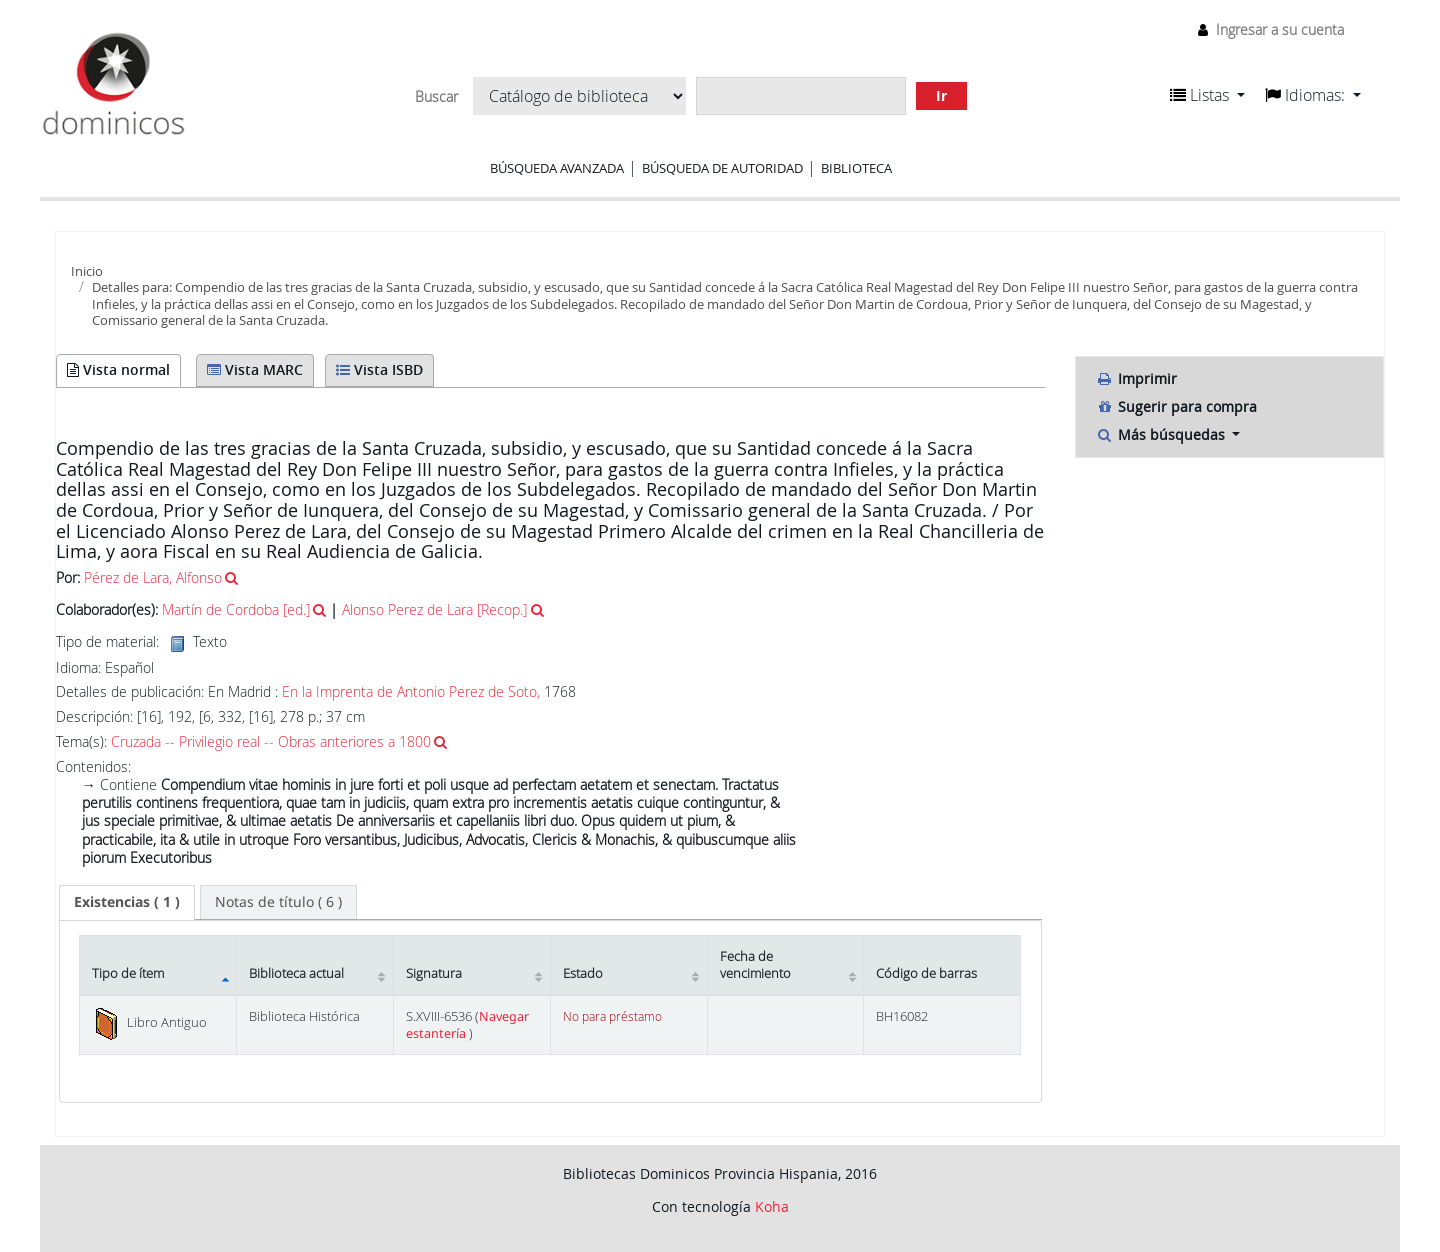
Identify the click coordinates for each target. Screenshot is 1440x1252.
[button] (1207, 95)
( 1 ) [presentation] (127, 901)
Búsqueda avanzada (557, 168)
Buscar (436, 97)
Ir (941, 95)
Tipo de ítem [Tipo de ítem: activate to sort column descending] (128, 973)
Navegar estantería (467, 1025)
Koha (772, 1206)
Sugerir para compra (1176, 406)
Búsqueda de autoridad (722, 168)
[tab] (127, 902)
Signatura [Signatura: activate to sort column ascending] (434, 973)
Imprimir (1136, 378)
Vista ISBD (379, 369)
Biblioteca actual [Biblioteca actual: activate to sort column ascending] (296, 973)
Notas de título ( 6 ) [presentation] (278, 901)
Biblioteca (856, 168)
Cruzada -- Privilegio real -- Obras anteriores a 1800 (271, 741)
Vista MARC (255, 369)
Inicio (87, 271)
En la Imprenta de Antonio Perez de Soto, (413, 691)
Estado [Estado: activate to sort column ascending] (583, 973)
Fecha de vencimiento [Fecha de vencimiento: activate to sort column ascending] (755, 965)
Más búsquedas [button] (1162, 434)
